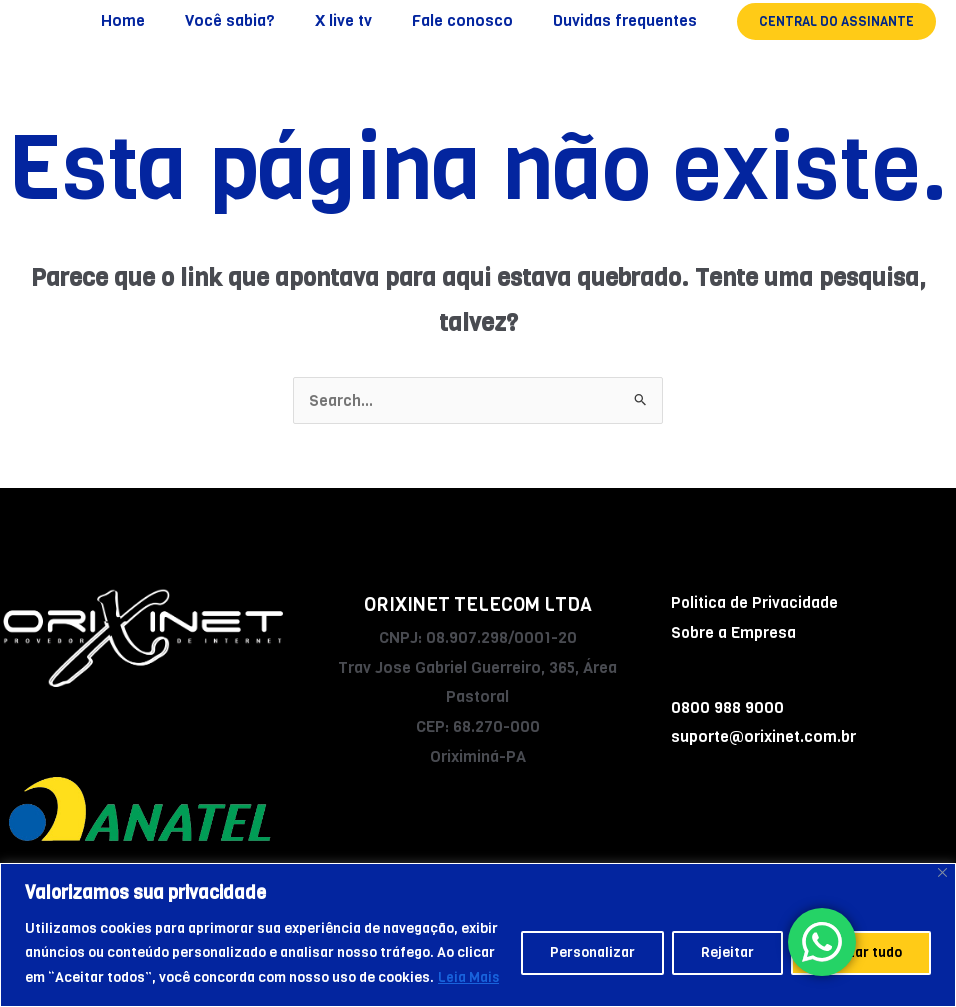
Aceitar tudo (861, 953)
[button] (836, 21)
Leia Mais (469, 977)
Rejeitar (727, 953)
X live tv (363, 20)
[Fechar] (942, 873)
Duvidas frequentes (629, 20)
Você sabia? (258, 20)
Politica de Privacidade (755, 602)
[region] (478, 935)
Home (159, 20)
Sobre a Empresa (734, 632)
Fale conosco (474, 20)
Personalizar (592, 953)
